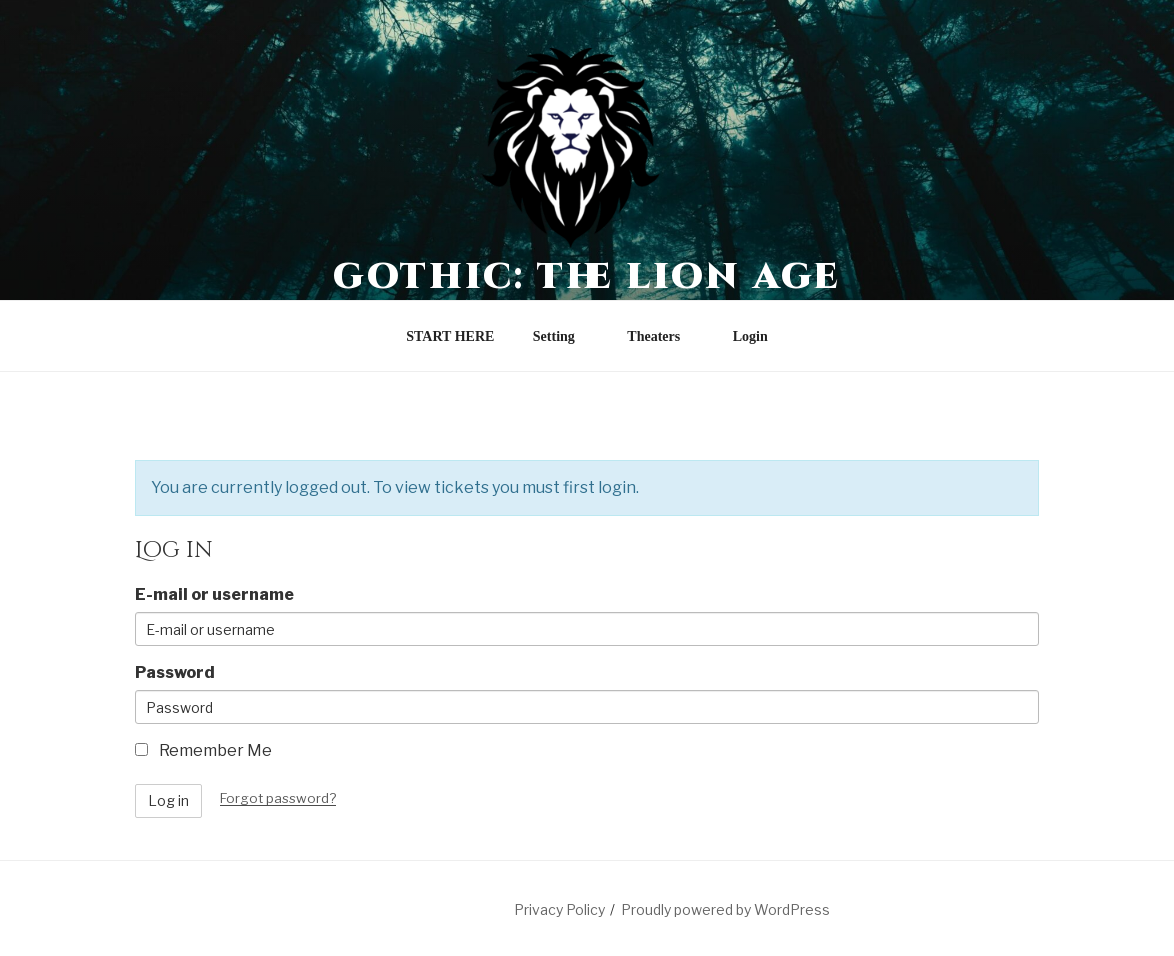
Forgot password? (278, 798)
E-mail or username (214, 594)
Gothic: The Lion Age (587, 277)
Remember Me (203, 750)
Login (750, 336)
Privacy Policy (559, 909)
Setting (563, 336)
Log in (168, 800)
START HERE (450, 336)
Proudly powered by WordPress (725, 909)
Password (175, 672)
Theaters (663, 336)
